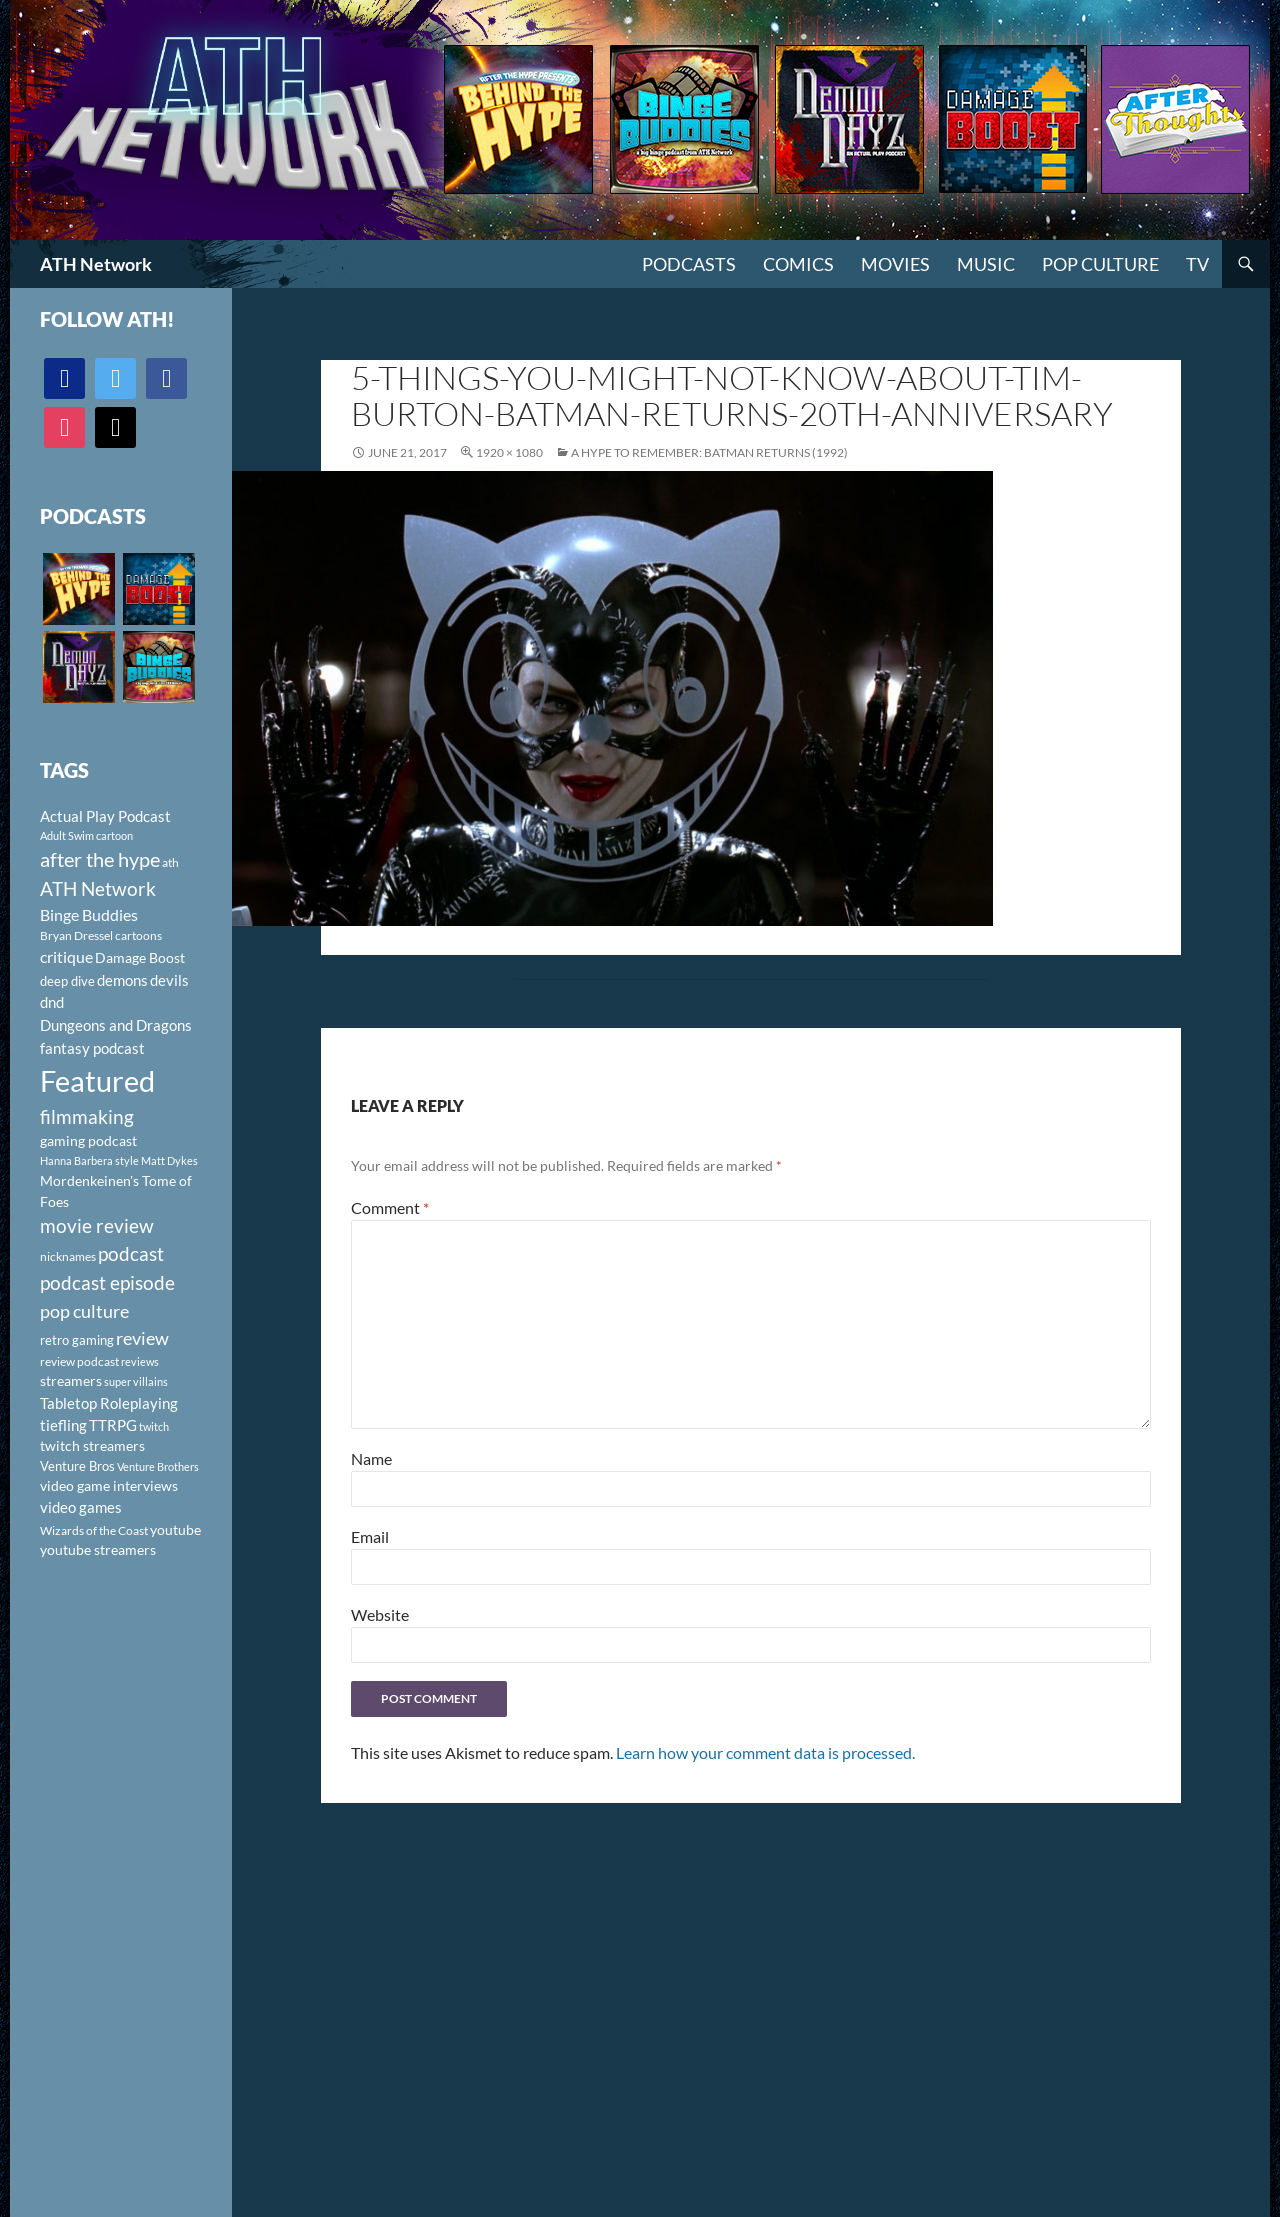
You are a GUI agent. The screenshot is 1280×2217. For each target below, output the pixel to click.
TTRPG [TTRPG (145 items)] (113, 1425)
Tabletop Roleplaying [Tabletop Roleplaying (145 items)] (109, 1403)
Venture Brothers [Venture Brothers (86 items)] (158, 1466)
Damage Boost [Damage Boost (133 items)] (140, 957)
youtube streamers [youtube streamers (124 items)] (98, 1549)
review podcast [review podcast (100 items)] (79, 1361)
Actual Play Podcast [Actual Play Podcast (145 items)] (105, 816)
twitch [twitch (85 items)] (154, 1426)
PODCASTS (689, 264)
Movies (895, 264)
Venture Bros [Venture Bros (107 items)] (77, 1466)
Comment (390, 1207)
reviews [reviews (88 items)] (140, 1361)
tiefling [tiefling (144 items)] (63, 1425)
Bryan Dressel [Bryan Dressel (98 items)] (76, 935)
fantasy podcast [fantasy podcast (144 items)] (92, 1048)
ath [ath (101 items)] (170, 862)
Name (371, 1458)
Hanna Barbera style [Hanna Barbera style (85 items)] (89, 1160)
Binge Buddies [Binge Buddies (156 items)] (89, 915)
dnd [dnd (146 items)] (52, 1002)
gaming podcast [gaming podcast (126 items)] (88, 1140)
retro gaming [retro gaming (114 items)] (77, 1340)
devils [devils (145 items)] (169, 980)
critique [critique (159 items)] (66, 957)
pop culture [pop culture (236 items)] (84, 1311)
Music (986, 264)
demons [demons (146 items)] (122, 980)
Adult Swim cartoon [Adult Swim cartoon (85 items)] (86, 835)
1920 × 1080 (509, 452)
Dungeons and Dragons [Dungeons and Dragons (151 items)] (116, 1025)
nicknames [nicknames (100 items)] (68, 1256)
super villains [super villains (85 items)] (136, 1381)
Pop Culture (1100, 264)
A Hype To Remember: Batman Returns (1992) (709, 452)
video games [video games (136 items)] (81, 1507)
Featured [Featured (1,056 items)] (97, 1080)
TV (1197, 264)
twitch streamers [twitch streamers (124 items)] (92, 1445)
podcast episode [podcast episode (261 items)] (107, 1282)
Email (370, 1536)
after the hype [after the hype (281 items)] (100, 859)
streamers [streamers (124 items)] (71, 1380)
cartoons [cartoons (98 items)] (138, 935)
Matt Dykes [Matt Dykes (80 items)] (169, 1160)
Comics (798, 264)
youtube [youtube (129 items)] (175, 1529)
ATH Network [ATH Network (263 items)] (98, 888)
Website (380, 1614)
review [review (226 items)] (142, 1338)
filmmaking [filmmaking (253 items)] (87, 1116)
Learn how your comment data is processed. (765, 1752)
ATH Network (96, 264)
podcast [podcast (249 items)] (131, 1253)
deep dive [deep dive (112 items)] (67, 981)
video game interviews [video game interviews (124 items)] (109, 1485)
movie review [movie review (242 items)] (97, 1226)
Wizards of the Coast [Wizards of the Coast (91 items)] (94, 1530)
